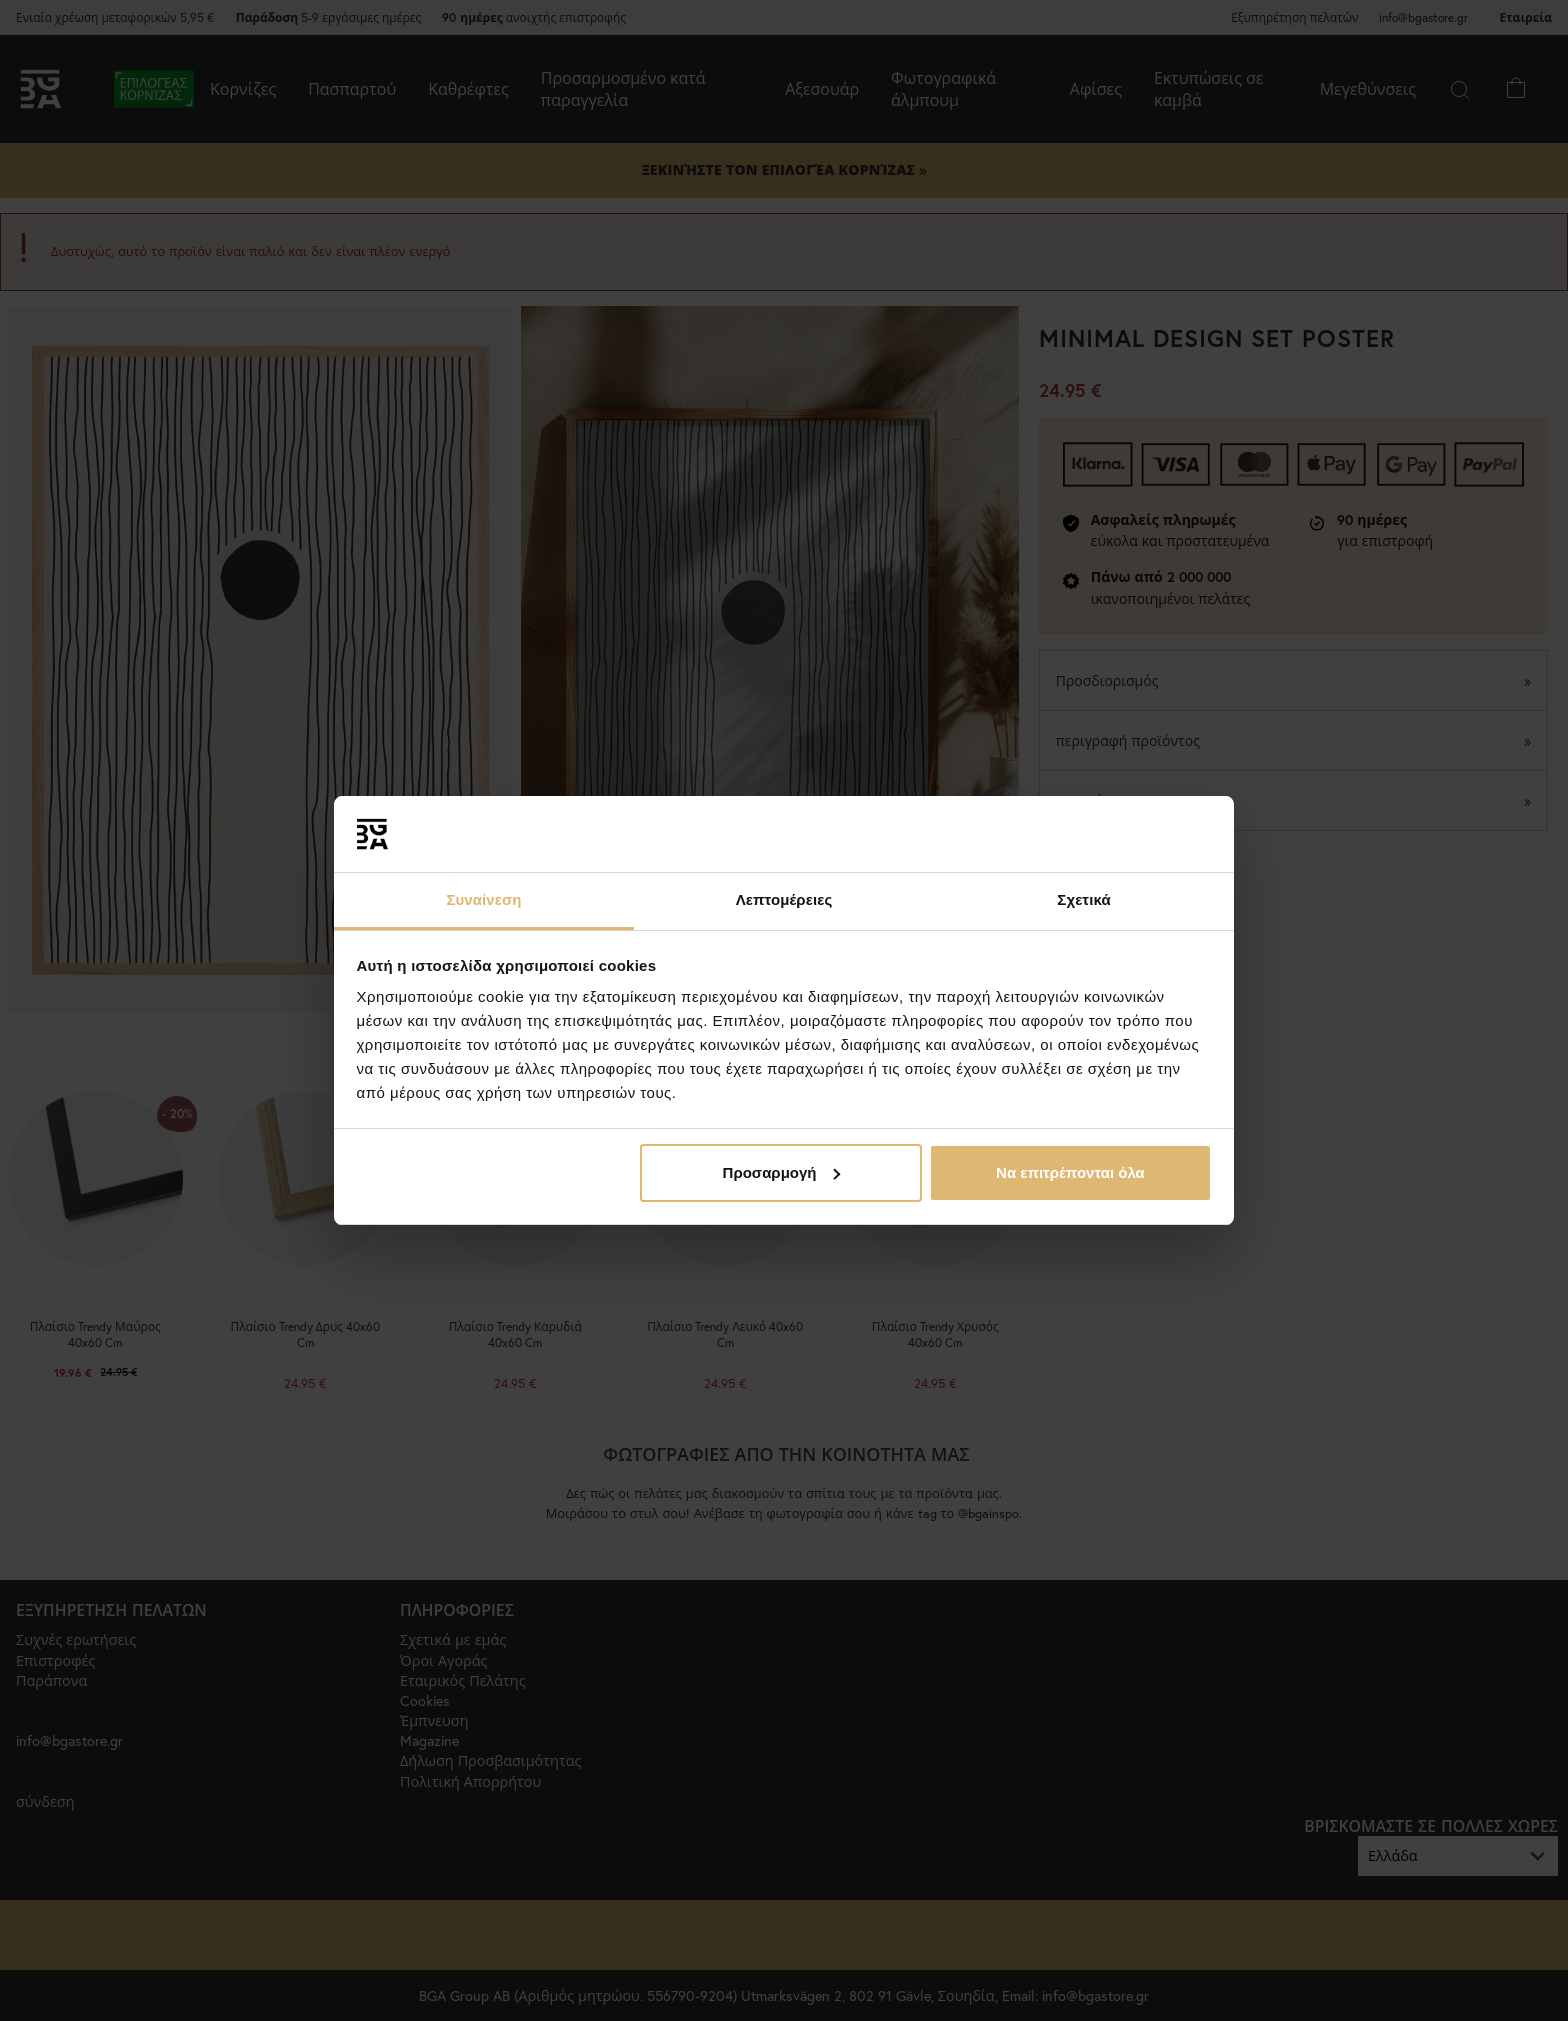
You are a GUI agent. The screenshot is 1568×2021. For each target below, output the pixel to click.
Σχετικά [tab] (1083, 899)
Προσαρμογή (782, 1172)
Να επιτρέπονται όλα (1070, 1172)
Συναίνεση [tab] (483, 899)
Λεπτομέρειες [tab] (784, 899)
